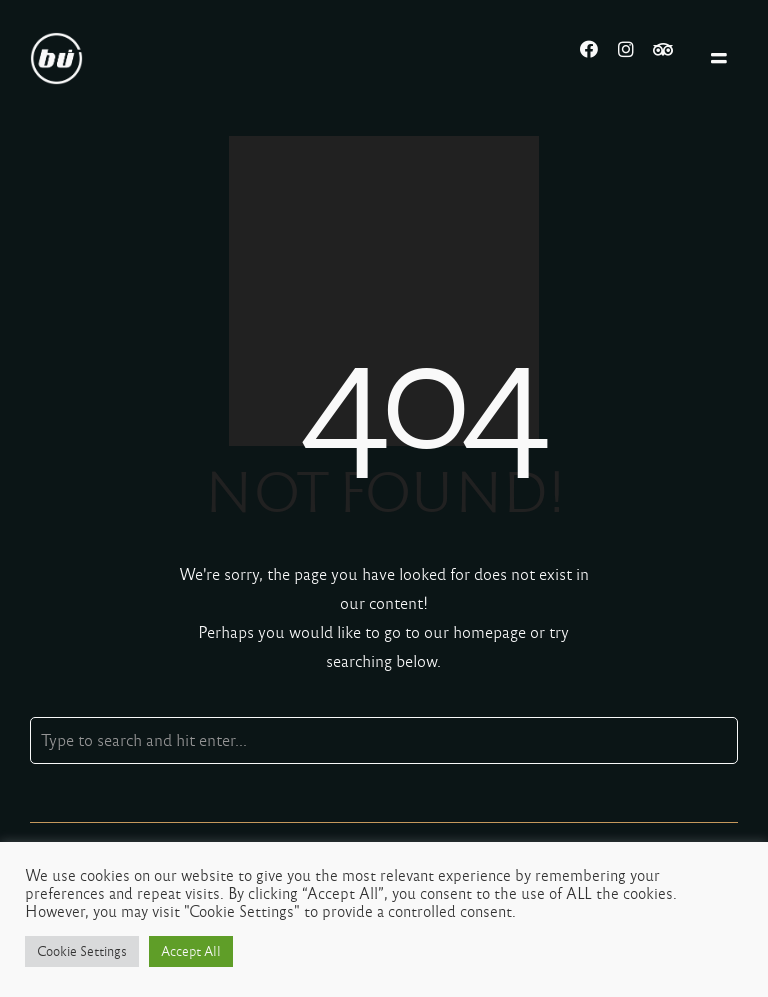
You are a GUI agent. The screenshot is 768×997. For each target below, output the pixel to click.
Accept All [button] (191, 951)
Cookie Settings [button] (82, 951)
